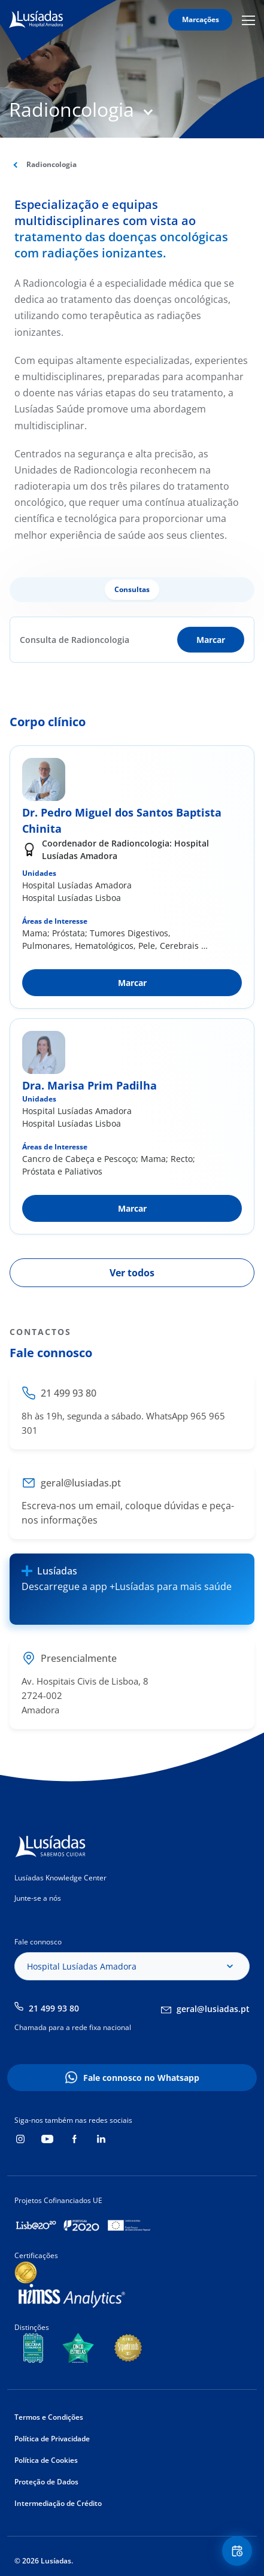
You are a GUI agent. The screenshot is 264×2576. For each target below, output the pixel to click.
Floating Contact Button (239, 2551)
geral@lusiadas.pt (213, 2008)
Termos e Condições (48, 2417)
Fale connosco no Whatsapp (141, 2077)
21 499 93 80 (54, 2008)
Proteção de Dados (46, 2482)
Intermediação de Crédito (58, 2503)
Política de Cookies (46, 2460)
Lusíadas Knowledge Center (60, 1878)
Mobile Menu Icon (248, 20)
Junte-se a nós (37, 1898)
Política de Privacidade (52, 2439)
